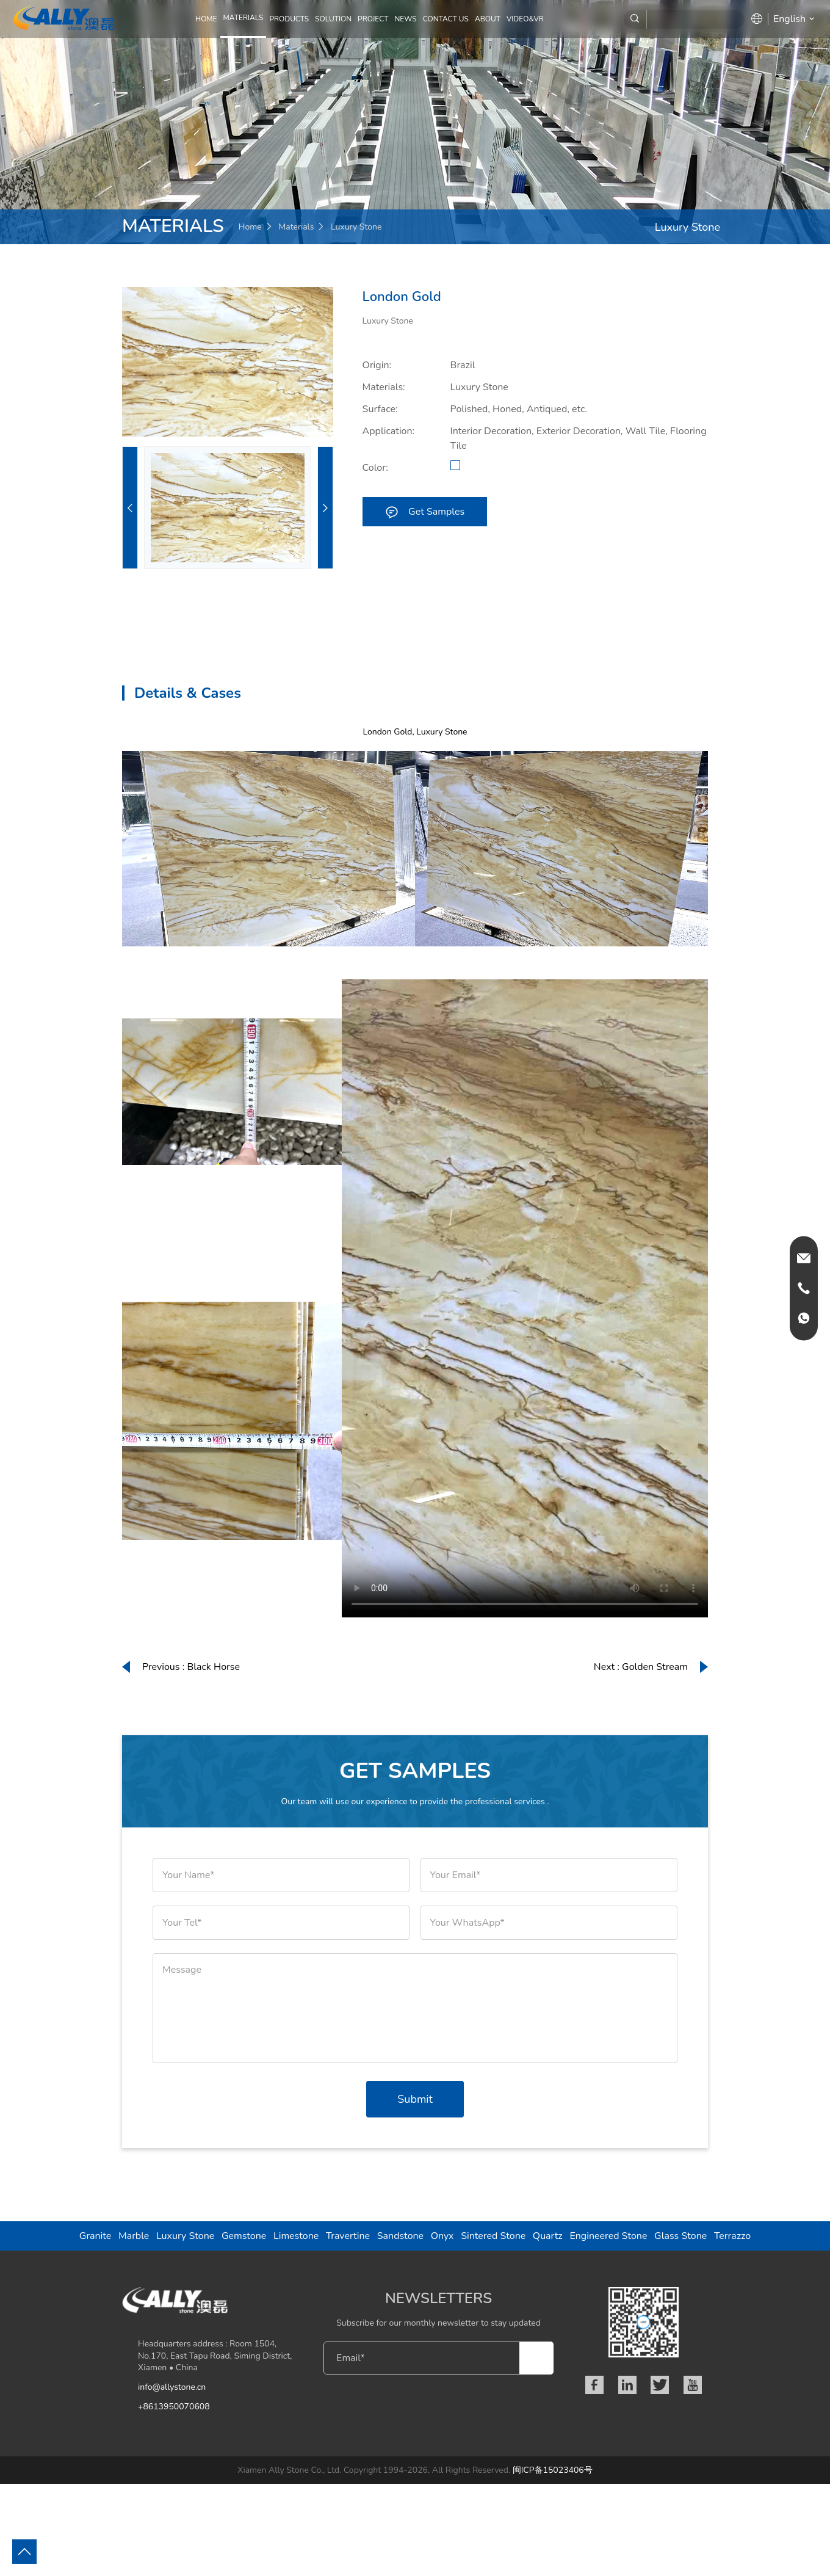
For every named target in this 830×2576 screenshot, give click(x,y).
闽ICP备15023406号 (553, 2470)
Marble (133, 2236)
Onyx (442, 2236)
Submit (415, 2099)
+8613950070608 (174, 2406)
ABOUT (487, 19)
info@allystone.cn (172, 2387)
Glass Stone (680, 2236)
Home (206, 19)
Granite (95, 2236)
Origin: (377, 365)
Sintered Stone (493, 2236)
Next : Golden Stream (641, 1667)
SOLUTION (333, 19)
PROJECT (373, 19)
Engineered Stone (608, 2236)
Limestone (296, 2236)
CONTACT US (446, 19)
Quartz (548, 2236)
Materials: (384, 387)
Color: (375, 467)
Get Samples (424, 511)
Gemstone (244, 2236)
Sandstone (400, 2236)
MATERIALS (243, 18)
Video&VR (525, 19)
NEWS (405, 19)
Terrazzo (732, 2236)
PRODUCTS (289, 19)
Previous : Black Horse (191, 1667)
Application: (389, 431)
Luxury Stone (356, 227)
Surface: (380, 409)
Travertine (348, 2236)
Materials (296, 227)
